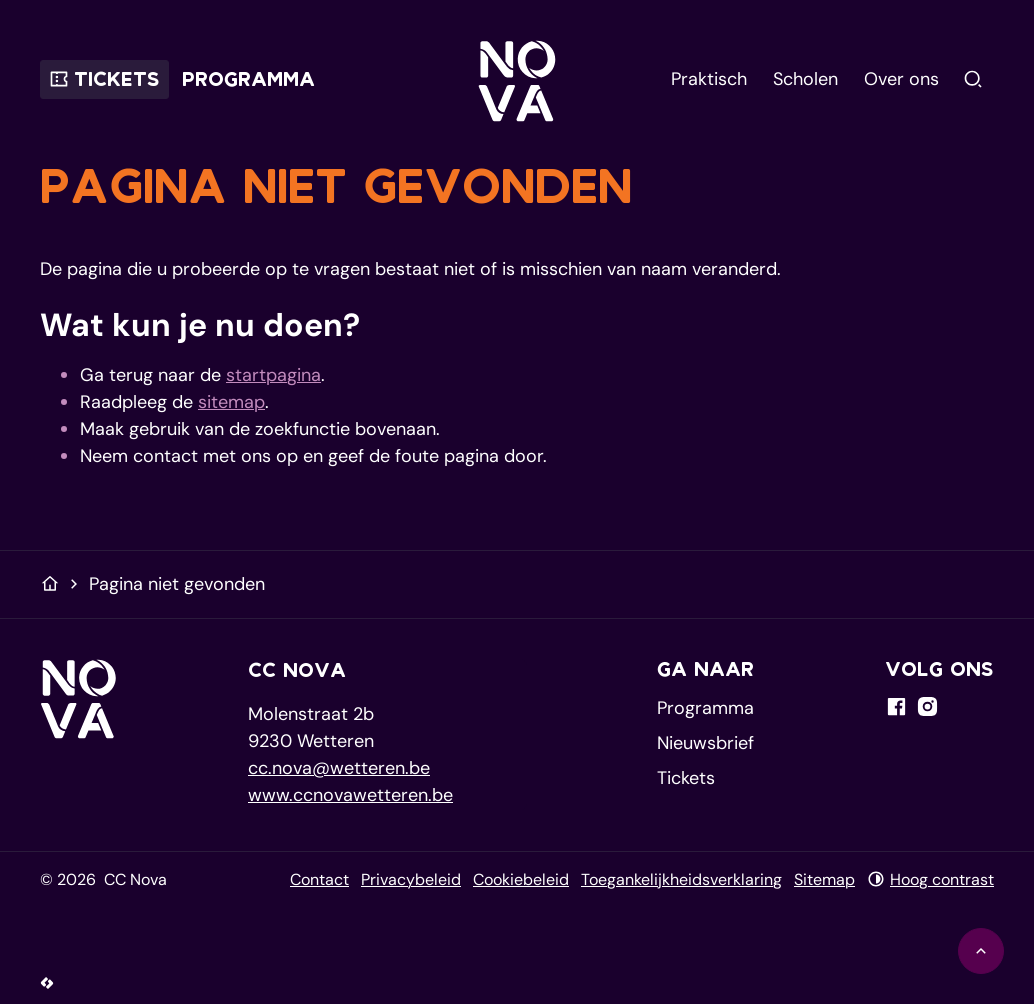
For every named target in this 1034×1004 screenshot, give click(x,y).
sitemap (231, 402)
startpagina (273, 375)
